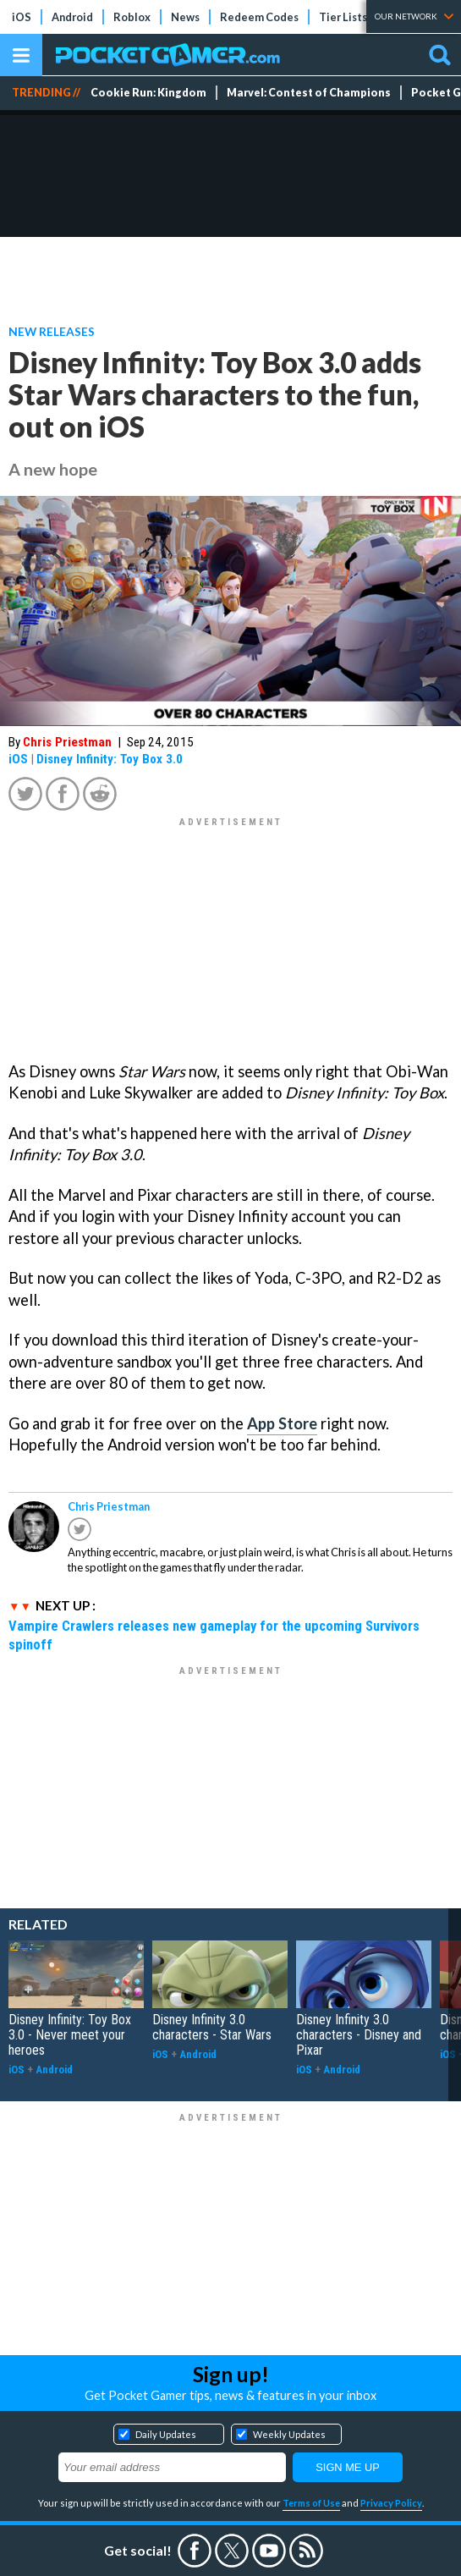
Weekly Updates (289, 2434)
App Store (282, 1423)
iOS (21, 17)
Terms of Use (311, 2502)
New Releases (51, 331)
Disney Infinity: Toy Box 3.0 (109, 759)
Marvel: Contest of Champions (309, 92)
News (185, 17)
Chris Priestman (67, 742)
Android (72, 17)
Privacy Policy (391, 2502)
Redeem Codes (259, 17)
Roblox (132, 17)
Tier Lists (343, 17)
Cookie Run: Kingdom (148, 92)
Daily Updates (165, 2434)
